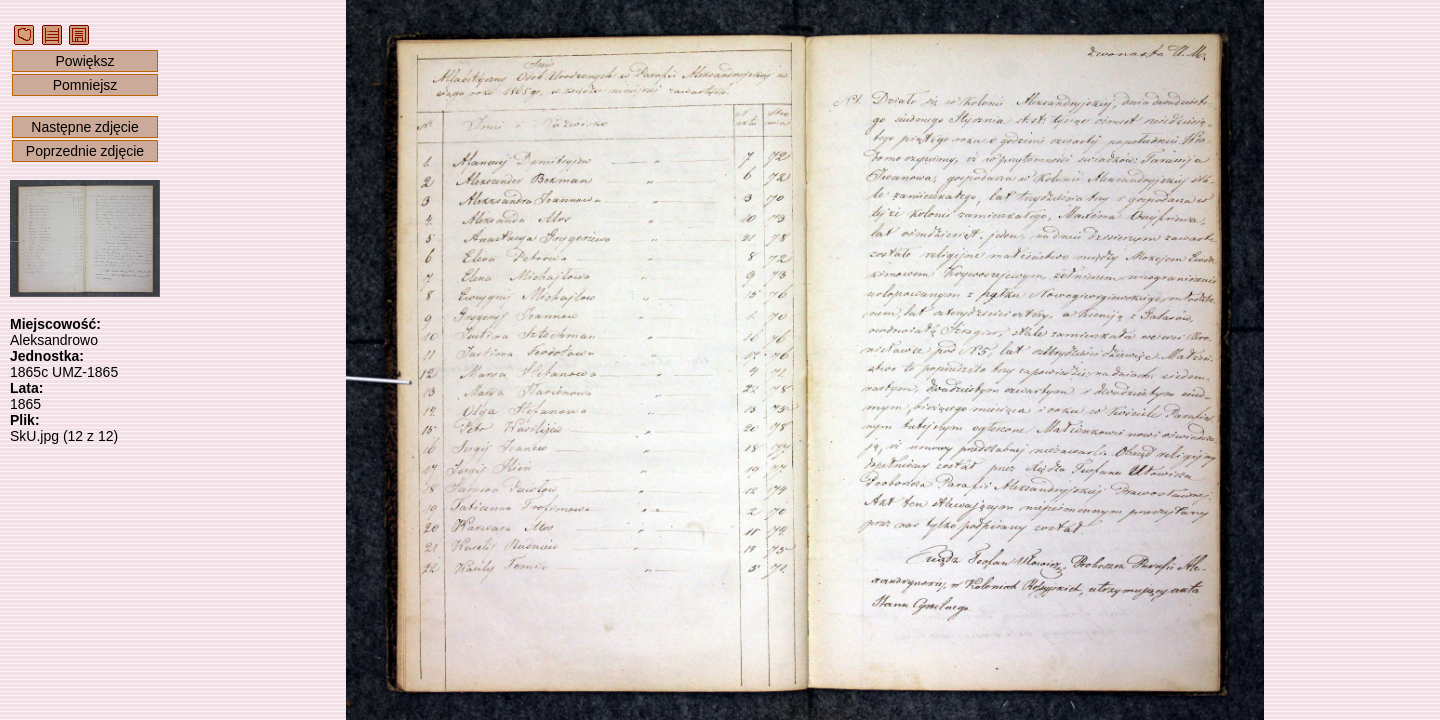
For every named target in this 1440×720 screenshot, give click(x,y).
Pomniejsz (85, 85)
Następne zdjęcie (84, 127)
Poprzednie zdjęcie (85, 151)
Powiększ (84, 61)
